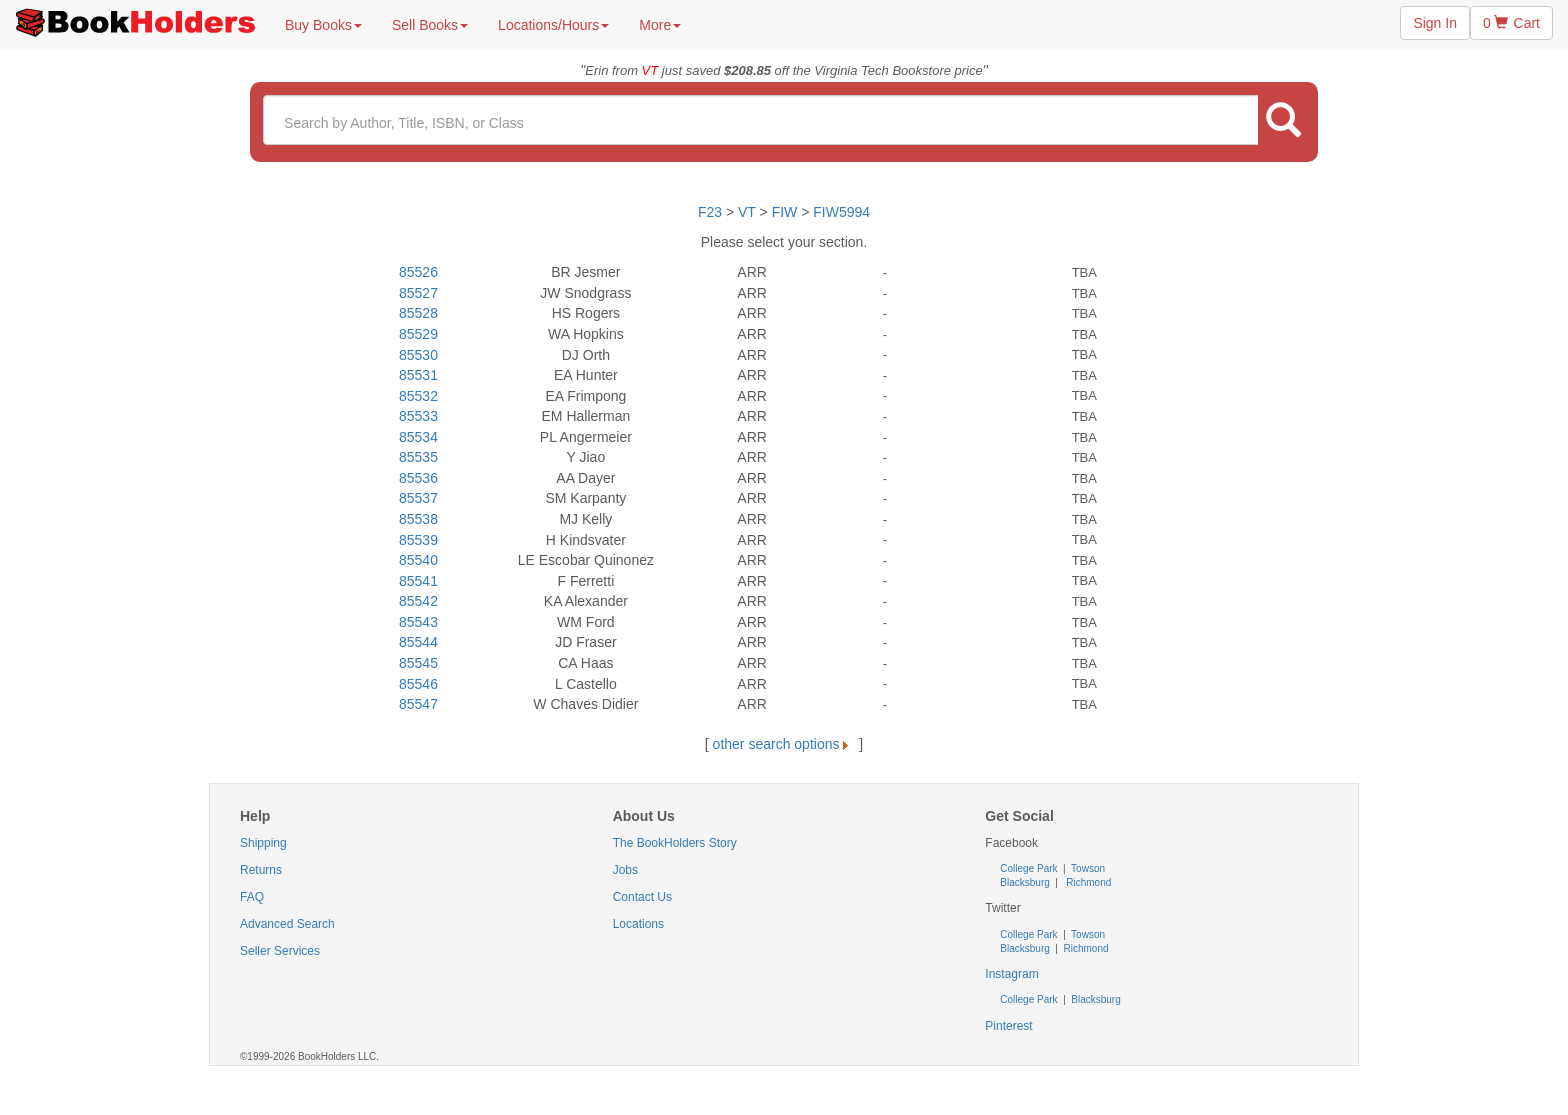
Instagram (1011, 974)
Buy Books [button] (323, 25)
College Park (1030, 868)
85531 (418, 375)
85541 (418, 581)
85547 (418, 704)
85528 (418, 313)
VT (749, 212)
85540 (418, 560)
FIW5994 (841, 212)
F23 (710, 212)
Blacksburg (1024, 882)
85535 (418, 457)
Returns (261, 870)
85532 (418, 396)
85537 (418, 498)
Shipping (263, 843)
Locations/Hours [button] (553, 25)
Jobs (625, 870)
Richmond (1088, 882)
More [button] (660, 25)
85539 (418, 540)
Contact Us (642, 897)
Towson (1087, 868)
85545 (418, 663)
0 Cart (1511, 23)
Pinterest (1008, 1026)
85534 (418, 437)
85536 (418, 478)
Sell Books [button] (430, 25)
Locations (638, 924)
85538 (418, 519)
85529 (418, 334)
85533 (418, 416)
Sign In (1435, 23)
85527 (418, 293)
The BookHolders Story (675, 843)
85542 (418, 601)
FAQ (252, 897)
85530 (418, 355)
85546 (418, 684)
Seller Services (280, 951)
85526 (418, 272)
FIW (785, 212)
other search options (784, 744)
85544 (418, 642)
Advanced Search (287, 924)
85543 (418, 622)
